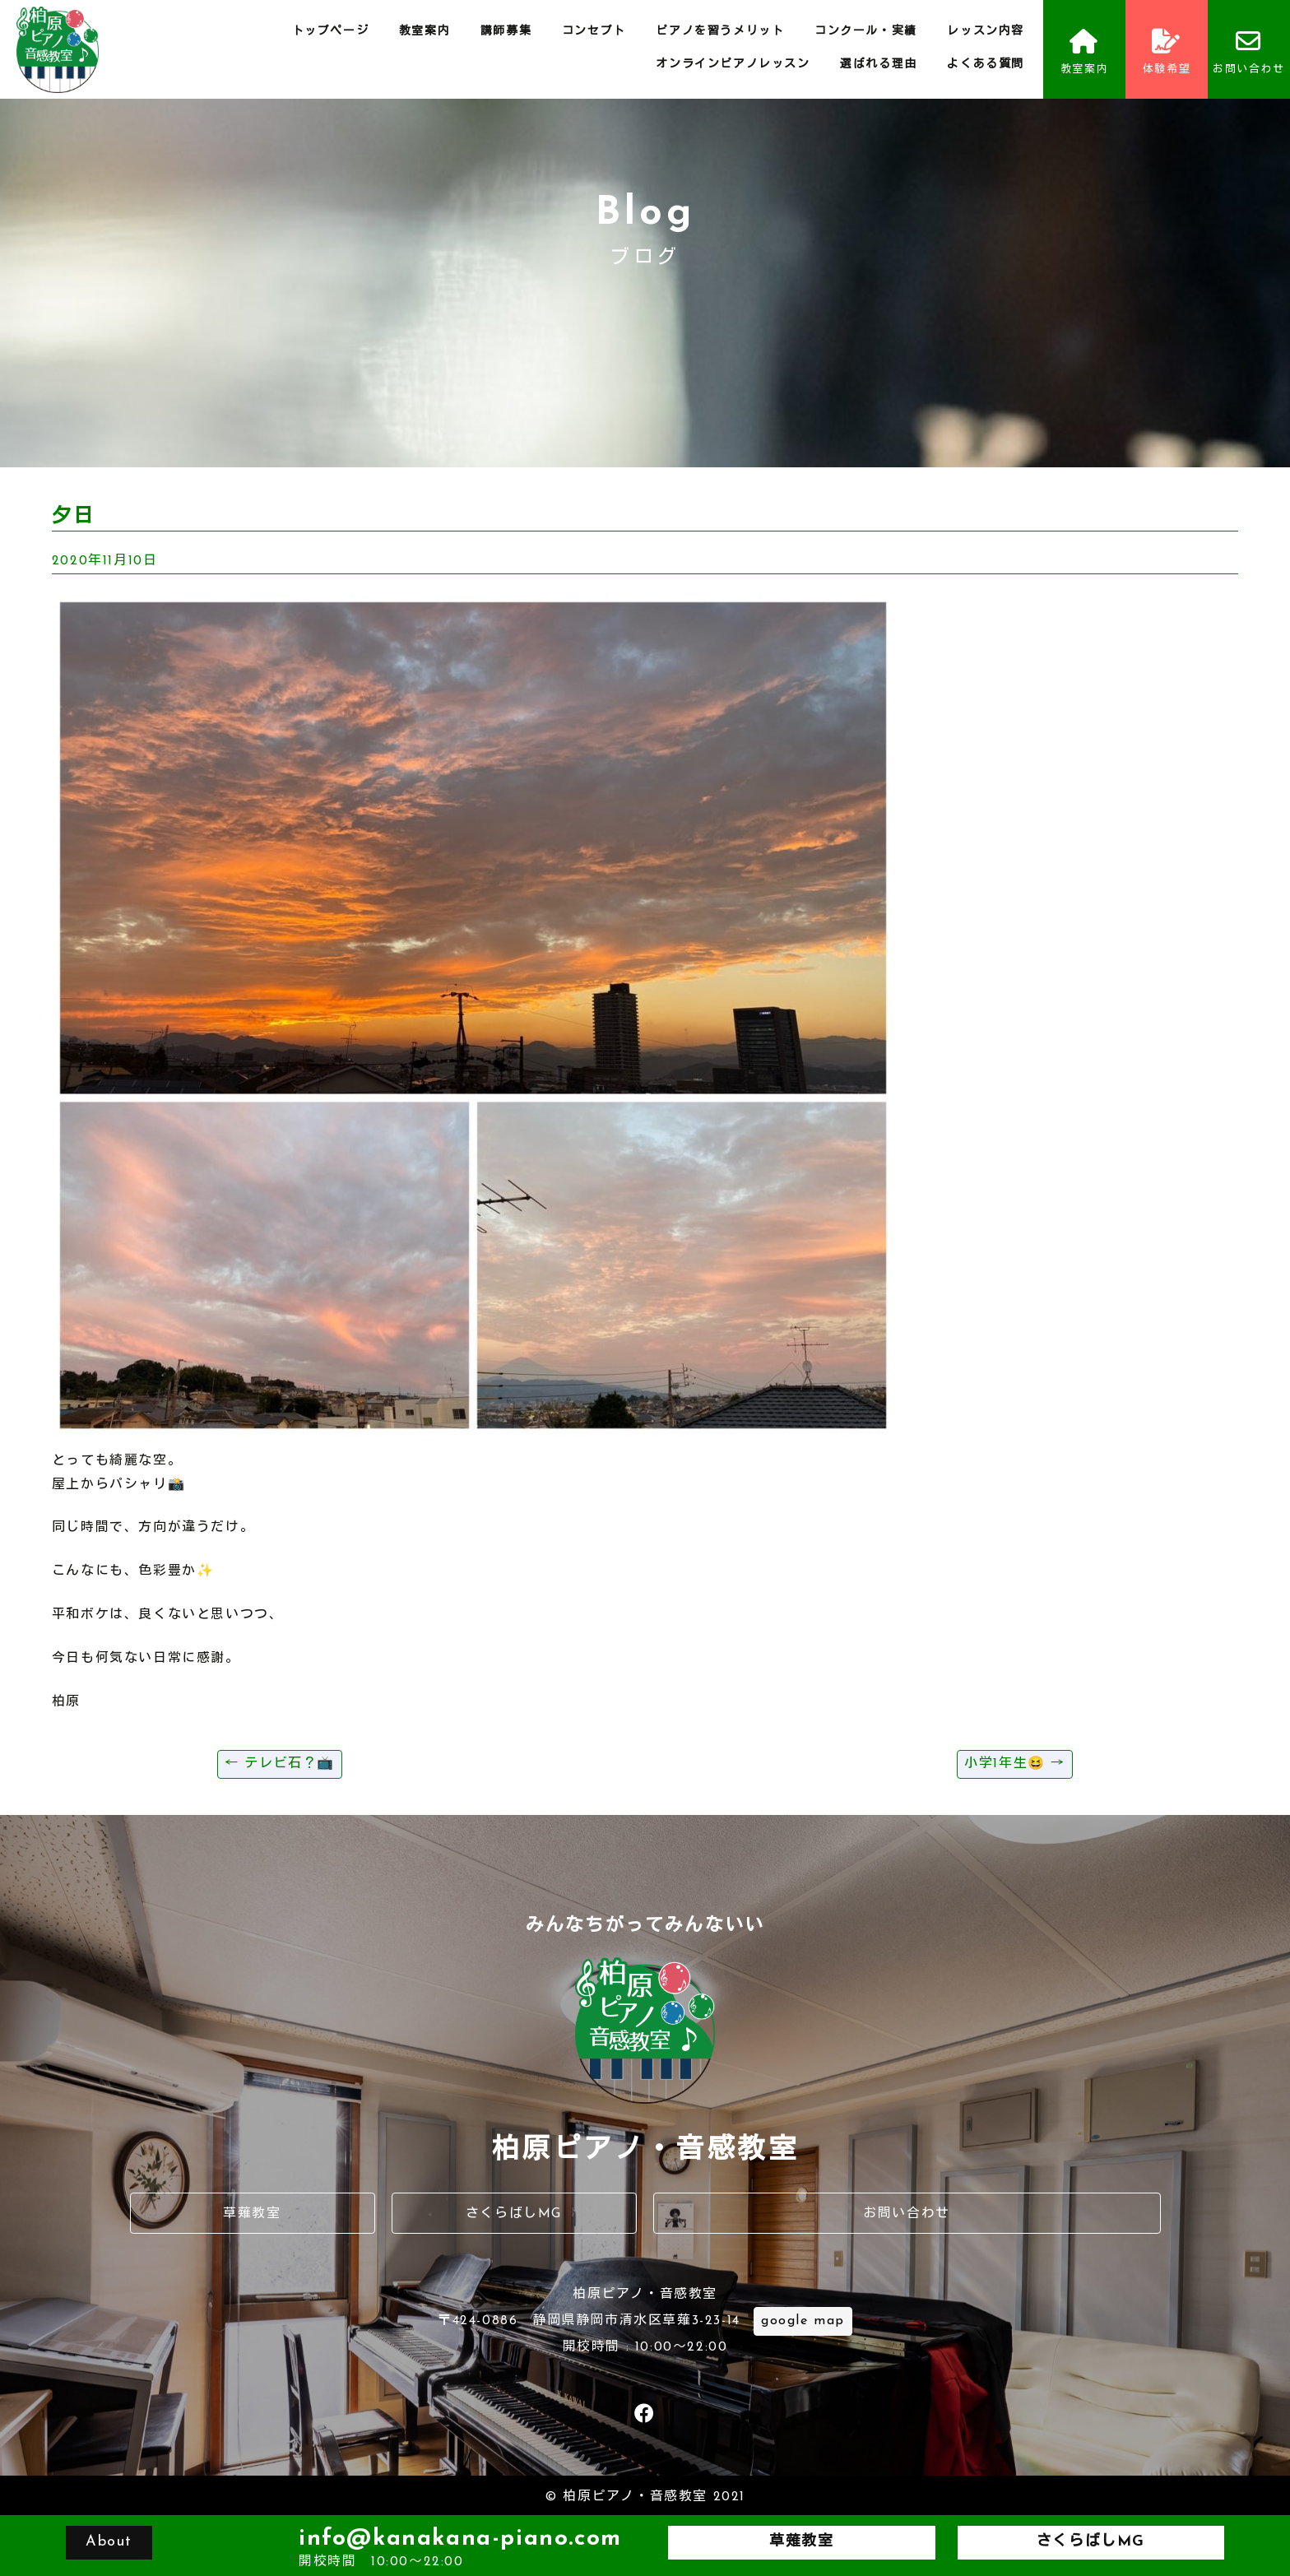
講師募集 (505, 32)
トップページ (330, 32)
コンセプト (594, 32)
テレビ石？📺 (280, 1764)
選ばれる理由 (878, 64)
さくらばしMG (514, 2214)
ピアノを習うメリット (720, 32)
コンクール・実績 (865, 32)
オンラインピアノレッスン (733, 64)
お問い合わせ (1249, 52)
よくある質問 (985, 64)
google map (803, 2321)
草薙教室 (252, 2214)
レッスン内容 (985, 32)
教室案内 (424, 32)
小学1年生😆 (1014, 1764)
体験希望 (1166, 52)
